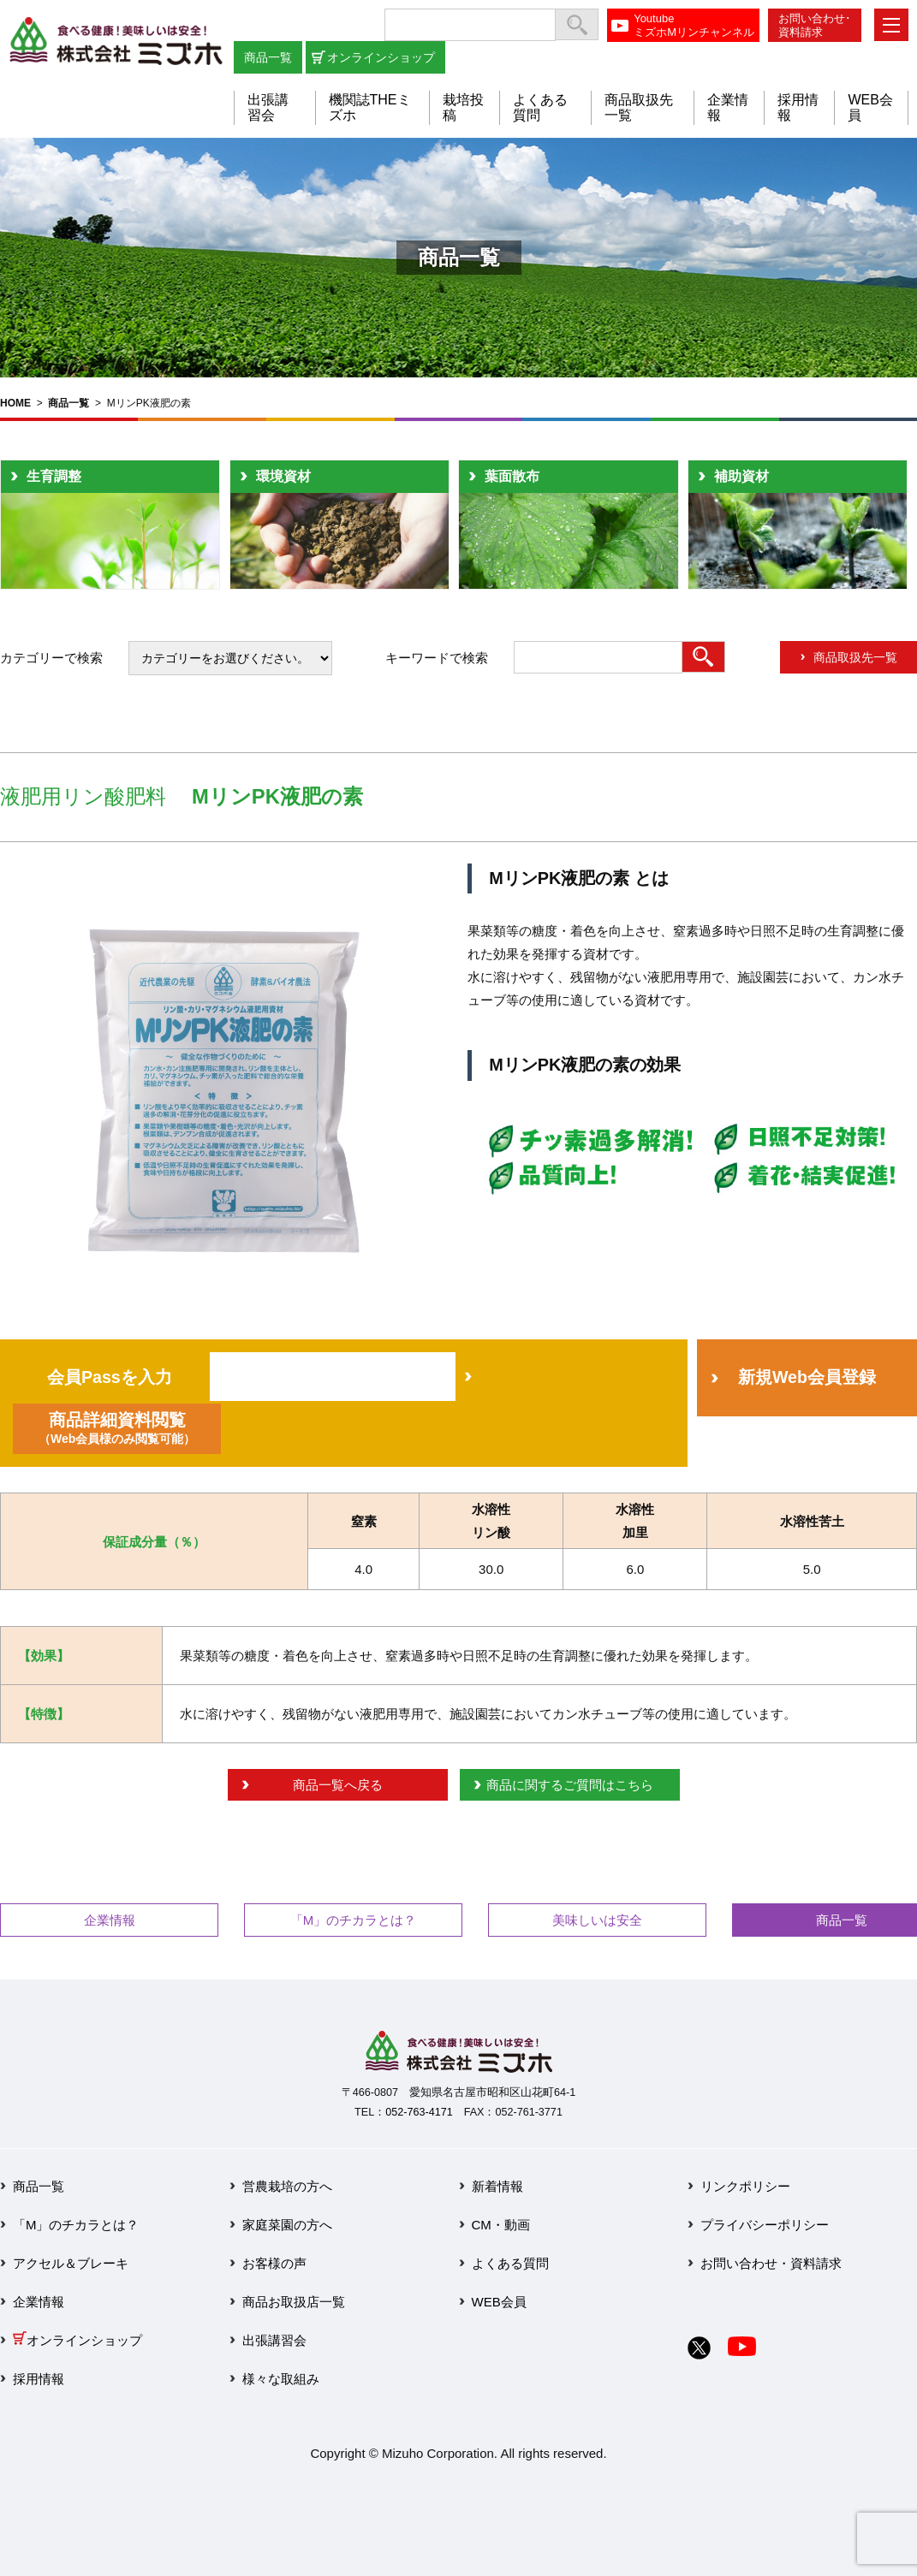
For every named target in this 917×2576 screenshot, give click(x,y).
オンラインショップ (381, 57)
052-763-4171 (418, 2112)
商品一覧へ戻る (338, 1785)
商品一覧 (268, 57)
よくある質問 (510, 2263)
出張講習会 (268, 107)
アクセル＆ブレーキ (70, 2263)
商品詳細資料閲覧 (117, 1427)
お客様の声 (274, 2263)
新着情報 (497, 2186)
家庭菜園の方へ (287, 2224)
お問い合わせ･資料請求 (814, 25)
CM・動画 (501, 2224)
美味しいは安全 (597, 1920)
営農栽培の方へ (287, 2186)
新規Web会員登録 (807, 1377)
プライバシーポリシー (764, 2224)
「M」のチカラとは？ (353, 1920)
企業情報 (109, 1920)
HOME (15, 403)
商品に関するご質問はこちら (569, 1785)
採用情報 (38, 2378)
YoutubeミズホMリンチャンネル (694, 25)
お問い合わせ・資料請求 (771, 2263)
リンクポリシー (745, 2186)
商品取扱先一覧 (855, 657)
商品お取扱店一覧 (293, 2301)
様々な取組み (280, 2378)
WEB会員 (499, 2301)
